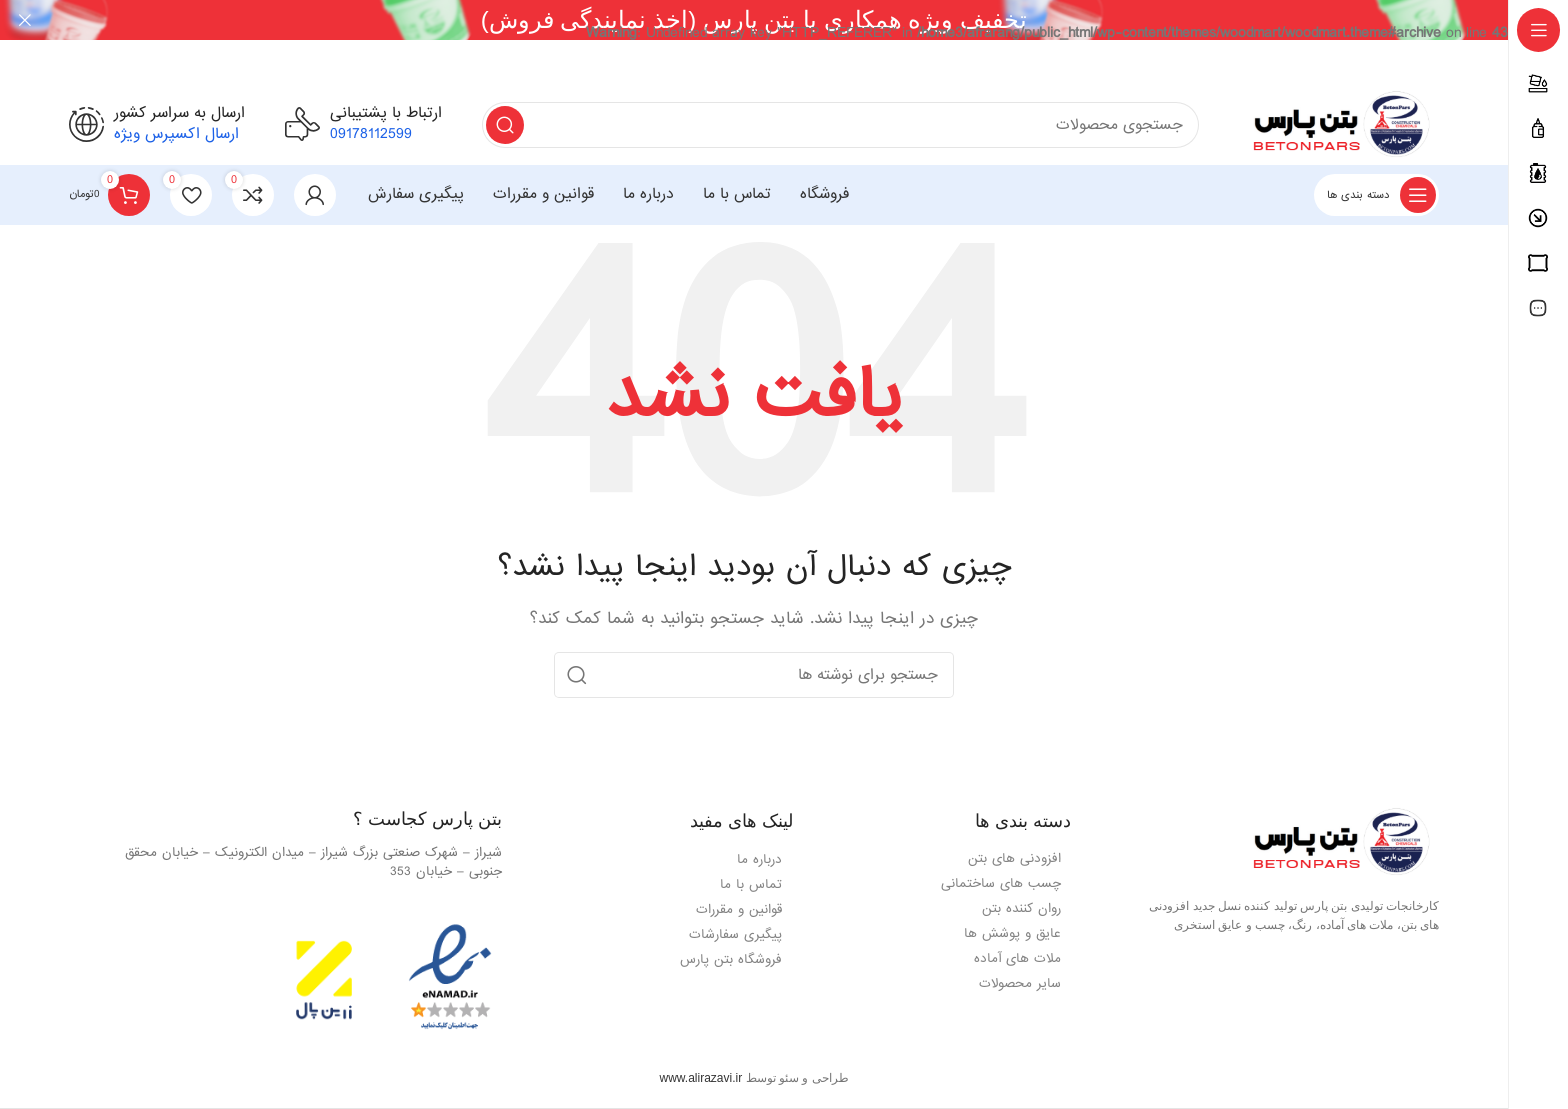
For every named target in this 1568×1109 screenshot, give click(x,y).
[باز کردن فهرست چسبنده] (1376, 194)
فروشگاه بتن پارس (731, 958)
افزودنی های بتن (1014, 858)
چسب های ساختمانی (1001, 883)
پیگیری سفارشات (735, 933)
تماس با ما (751, 883)
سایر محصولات (1020, 983)
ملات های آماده (1017, 958)
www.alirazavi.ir (700, 1077)
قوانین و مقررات (739, 908)
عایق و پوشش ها (1012, 933)
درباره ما (759, 858)
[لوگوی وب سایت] (1339, 126)
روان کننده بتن (1021, 908)
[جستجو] (840, 124)
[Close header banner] (25, 20)
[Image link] (1339, 843)
